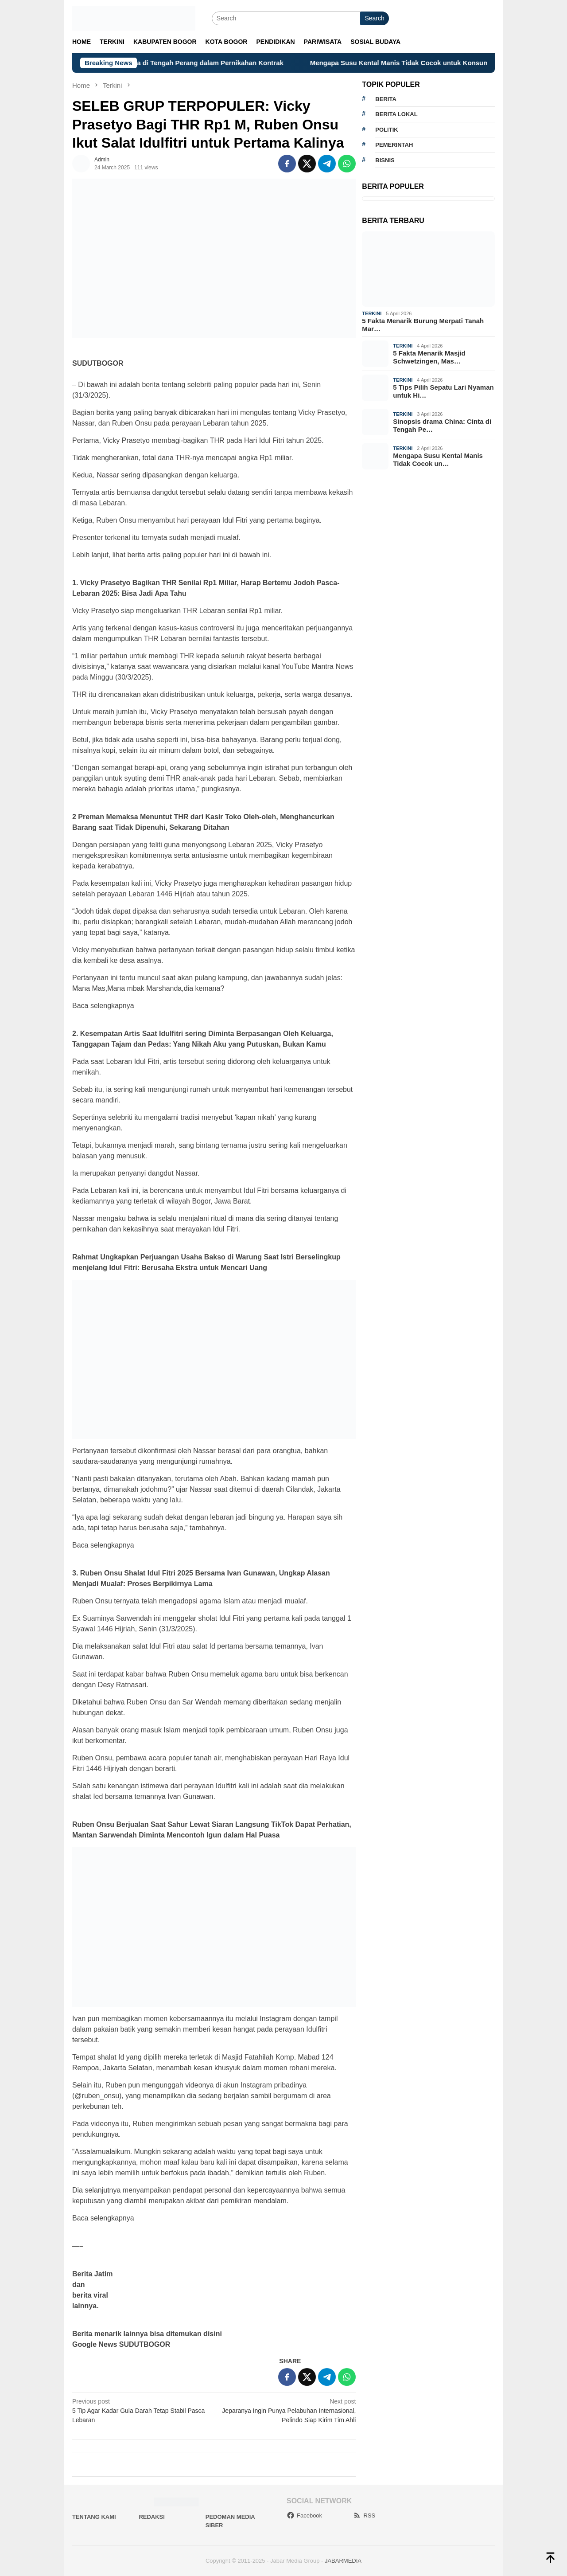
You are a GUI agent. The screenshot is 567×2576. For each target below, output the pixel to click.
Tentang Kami (94, 2516)
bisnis (384, 160)
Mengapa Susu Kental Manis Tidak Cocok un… (438, 459)
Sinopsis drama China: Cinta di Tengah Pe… (442, 425)
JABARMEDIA (343, 2560)
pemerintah (394, 144)
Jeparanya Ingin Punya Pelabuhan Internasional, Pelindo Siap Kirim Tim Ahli (288, 2410)
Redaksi (152, 2516)
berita (385, 99)
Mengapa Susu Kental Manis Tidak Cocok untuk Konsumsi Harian (426, 62)
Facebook (304, 2515)
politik (386, 129)
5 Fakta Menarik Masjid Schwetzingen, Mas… (429, 357)
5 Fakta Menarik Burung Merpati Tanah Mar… (423, 324)
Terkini (371, 313)
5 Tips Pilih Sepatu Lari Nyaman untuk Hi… (443, 391)
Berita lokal (396, 114)
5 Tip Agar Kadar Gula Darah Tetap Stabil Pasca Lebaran (140, 2410)
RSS (364, 2515)
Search (374, 18)
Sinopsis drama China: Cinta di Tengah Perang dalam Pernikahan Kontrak (179, 62)
